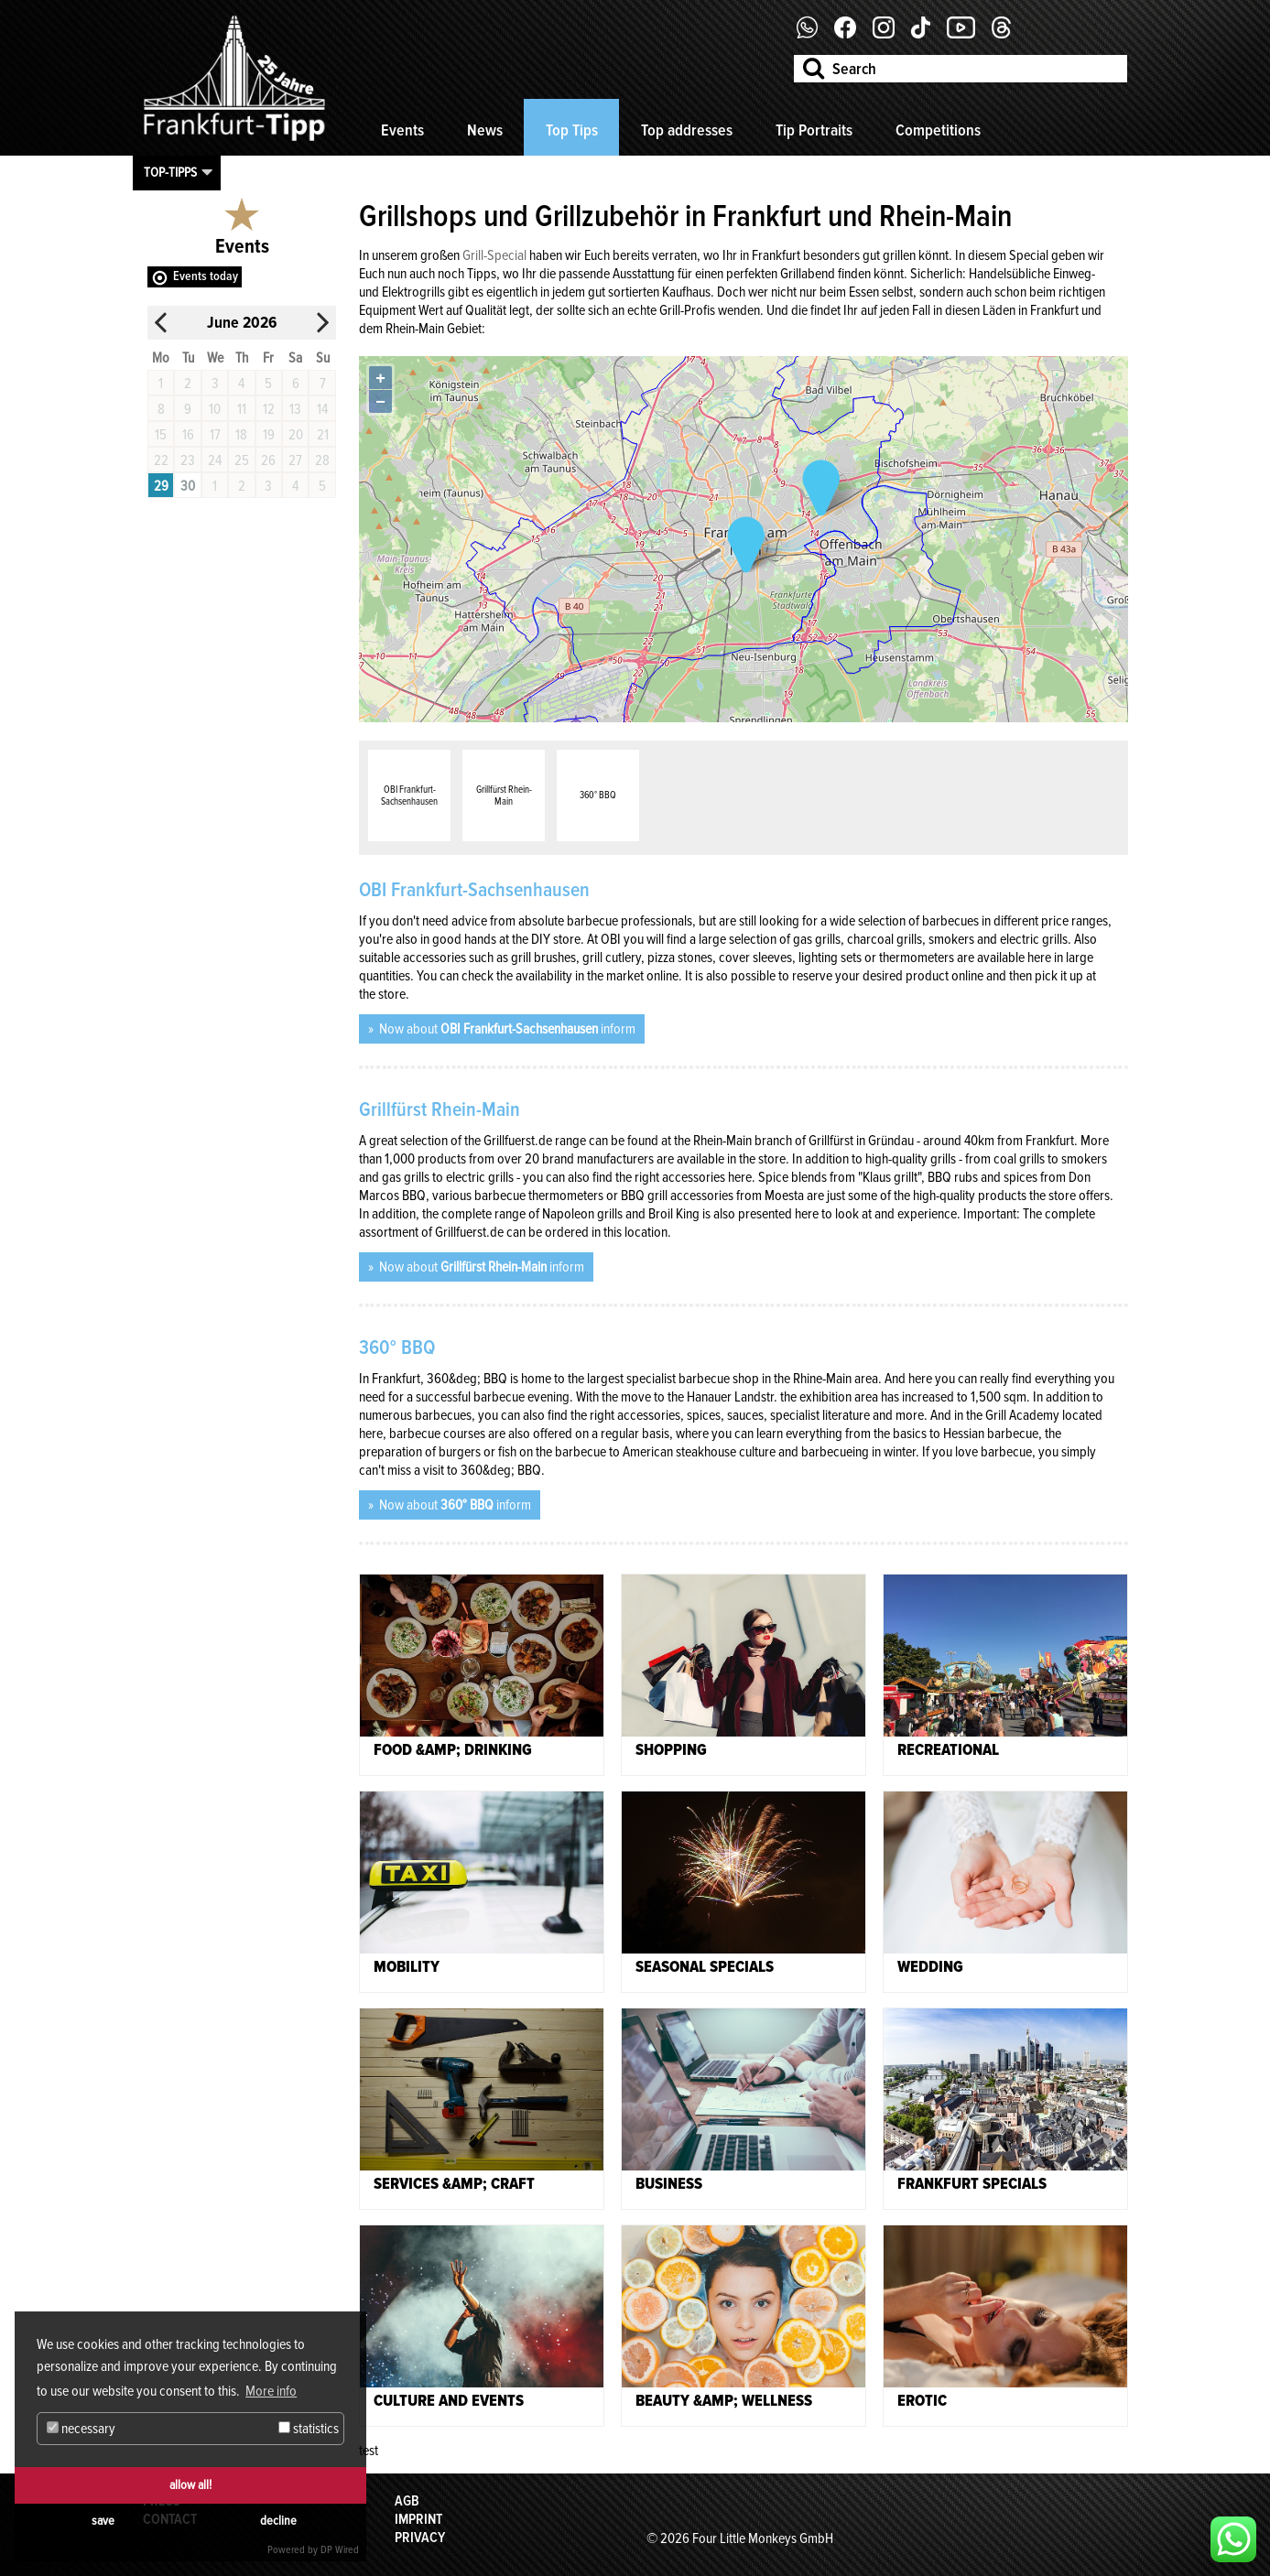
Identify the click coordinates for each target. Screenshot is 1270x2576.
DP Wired (339, 2550)
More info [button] (271, 2391)
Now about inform (505, 1029)
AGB (407, 2501)
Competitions (938, 130)
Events (402, 130)
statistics (308, 2428)
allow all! (190, 2485)
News (485, 130)
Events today (205, 276)
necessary (81, 2428)
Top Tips (572, 130)
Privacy (420, 2537)
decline (278, 2520)
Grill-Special (494, 255)
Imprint (418, 2519)
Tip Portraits (814, 130)
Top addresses (687, 130)
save (103, 2520)
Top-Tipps (170, 172)
